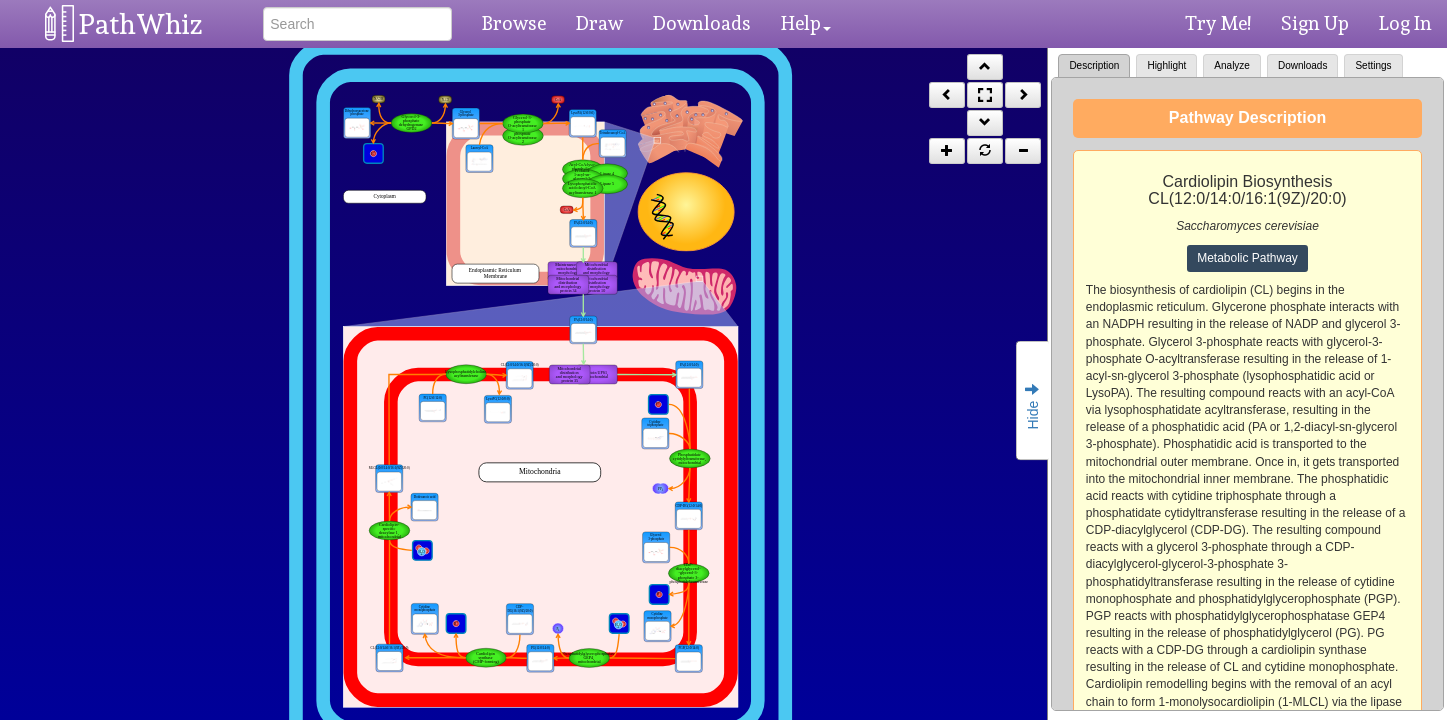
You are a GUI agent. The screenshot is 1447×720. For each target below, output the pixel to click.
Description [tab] (1094, 65)
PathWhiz (141, 24)
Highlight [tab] (1166, 65)
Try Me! (1218, 23)
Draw (599, 23)
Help (806, 23)
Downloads (702, 23)
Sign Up (1315, 23)
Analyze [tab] (1232, 65)
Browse (514, 23)
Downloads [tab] (1302, 65)
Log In (1405, 23)
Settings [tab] (1373, 65)
